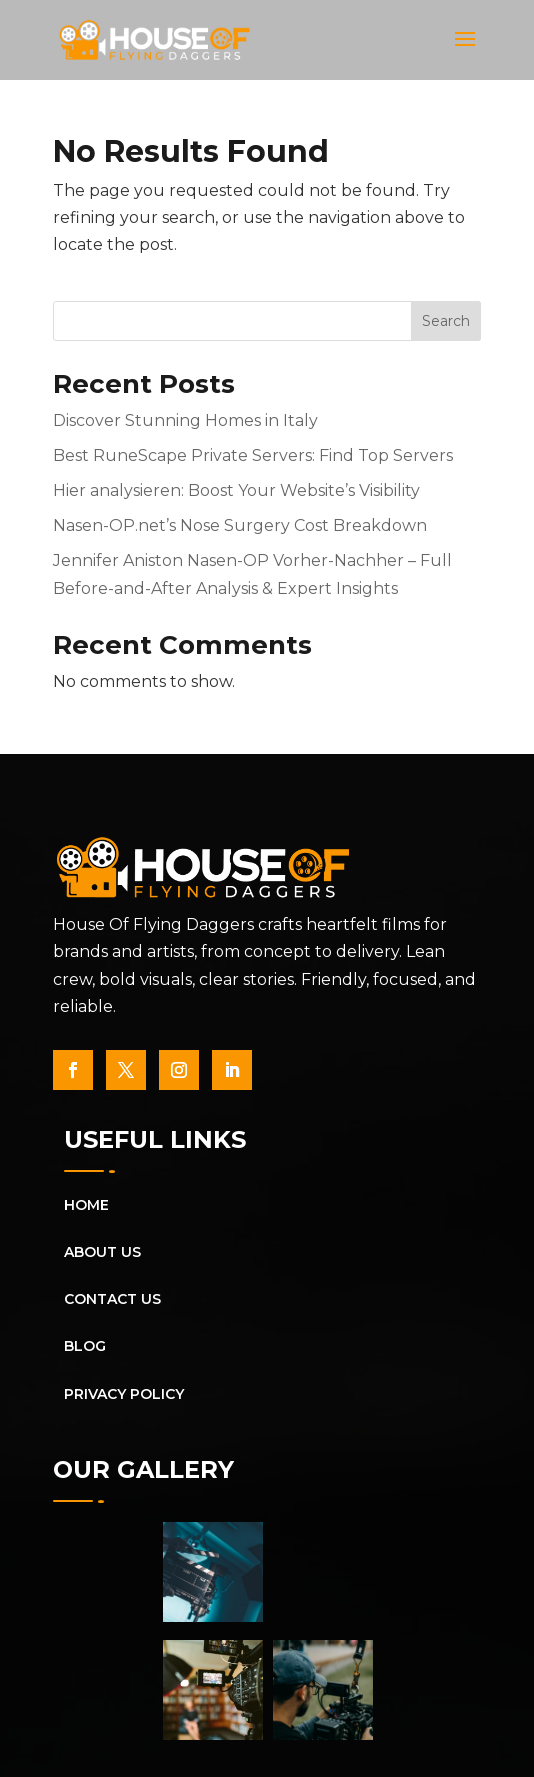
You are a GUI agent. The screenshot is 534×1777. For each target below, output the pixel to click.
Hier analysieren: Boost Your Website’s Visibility (236, 490)
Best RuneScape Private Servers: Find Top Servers (253, 455)
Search (446, 321)
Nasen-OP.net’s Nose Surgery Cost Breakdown (240, 525)
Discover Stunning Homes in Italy (185, 420)
